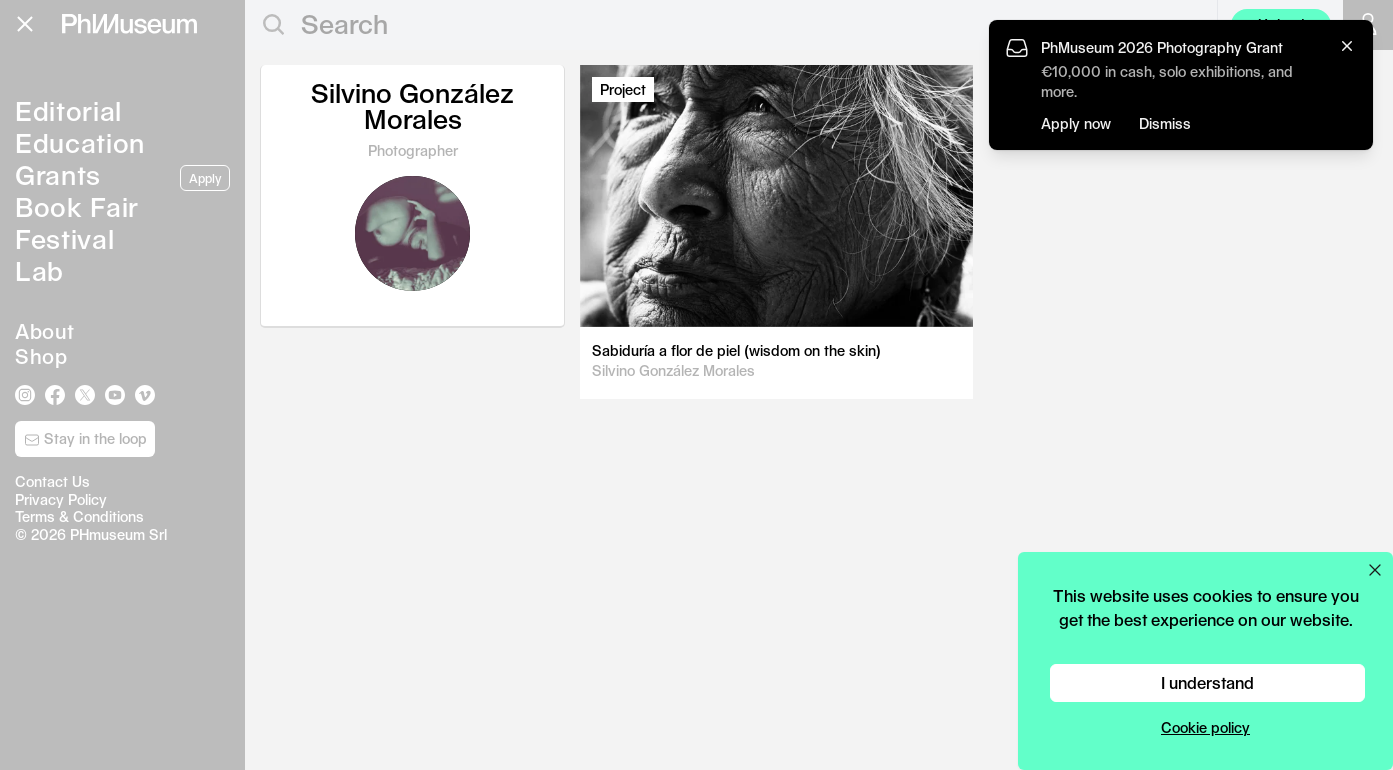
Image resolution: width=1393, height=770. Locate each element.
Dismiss (1165, 123)
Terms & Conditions (79, 516)
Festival (64, 238)
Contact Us (52, 481)
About (45, 331)
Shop (41, 356)
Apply (205, 178)
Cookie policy (1205, 727)
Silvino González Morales (673, 370)
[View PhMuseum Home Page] (129, 24)
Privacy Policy (61, 499)
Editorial (68, 110)
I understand (1207, 682)
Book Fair (77, 206)
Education (80, 142)
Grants (58, 174)
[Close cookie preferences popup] (1375, 570)
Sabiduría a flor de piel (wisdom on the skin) (736, 350)
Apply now (1076, 123)
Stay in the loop (85, 439)
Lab (39, 270)
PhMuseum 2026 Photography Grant (1162, 47)
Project (623, 89)
